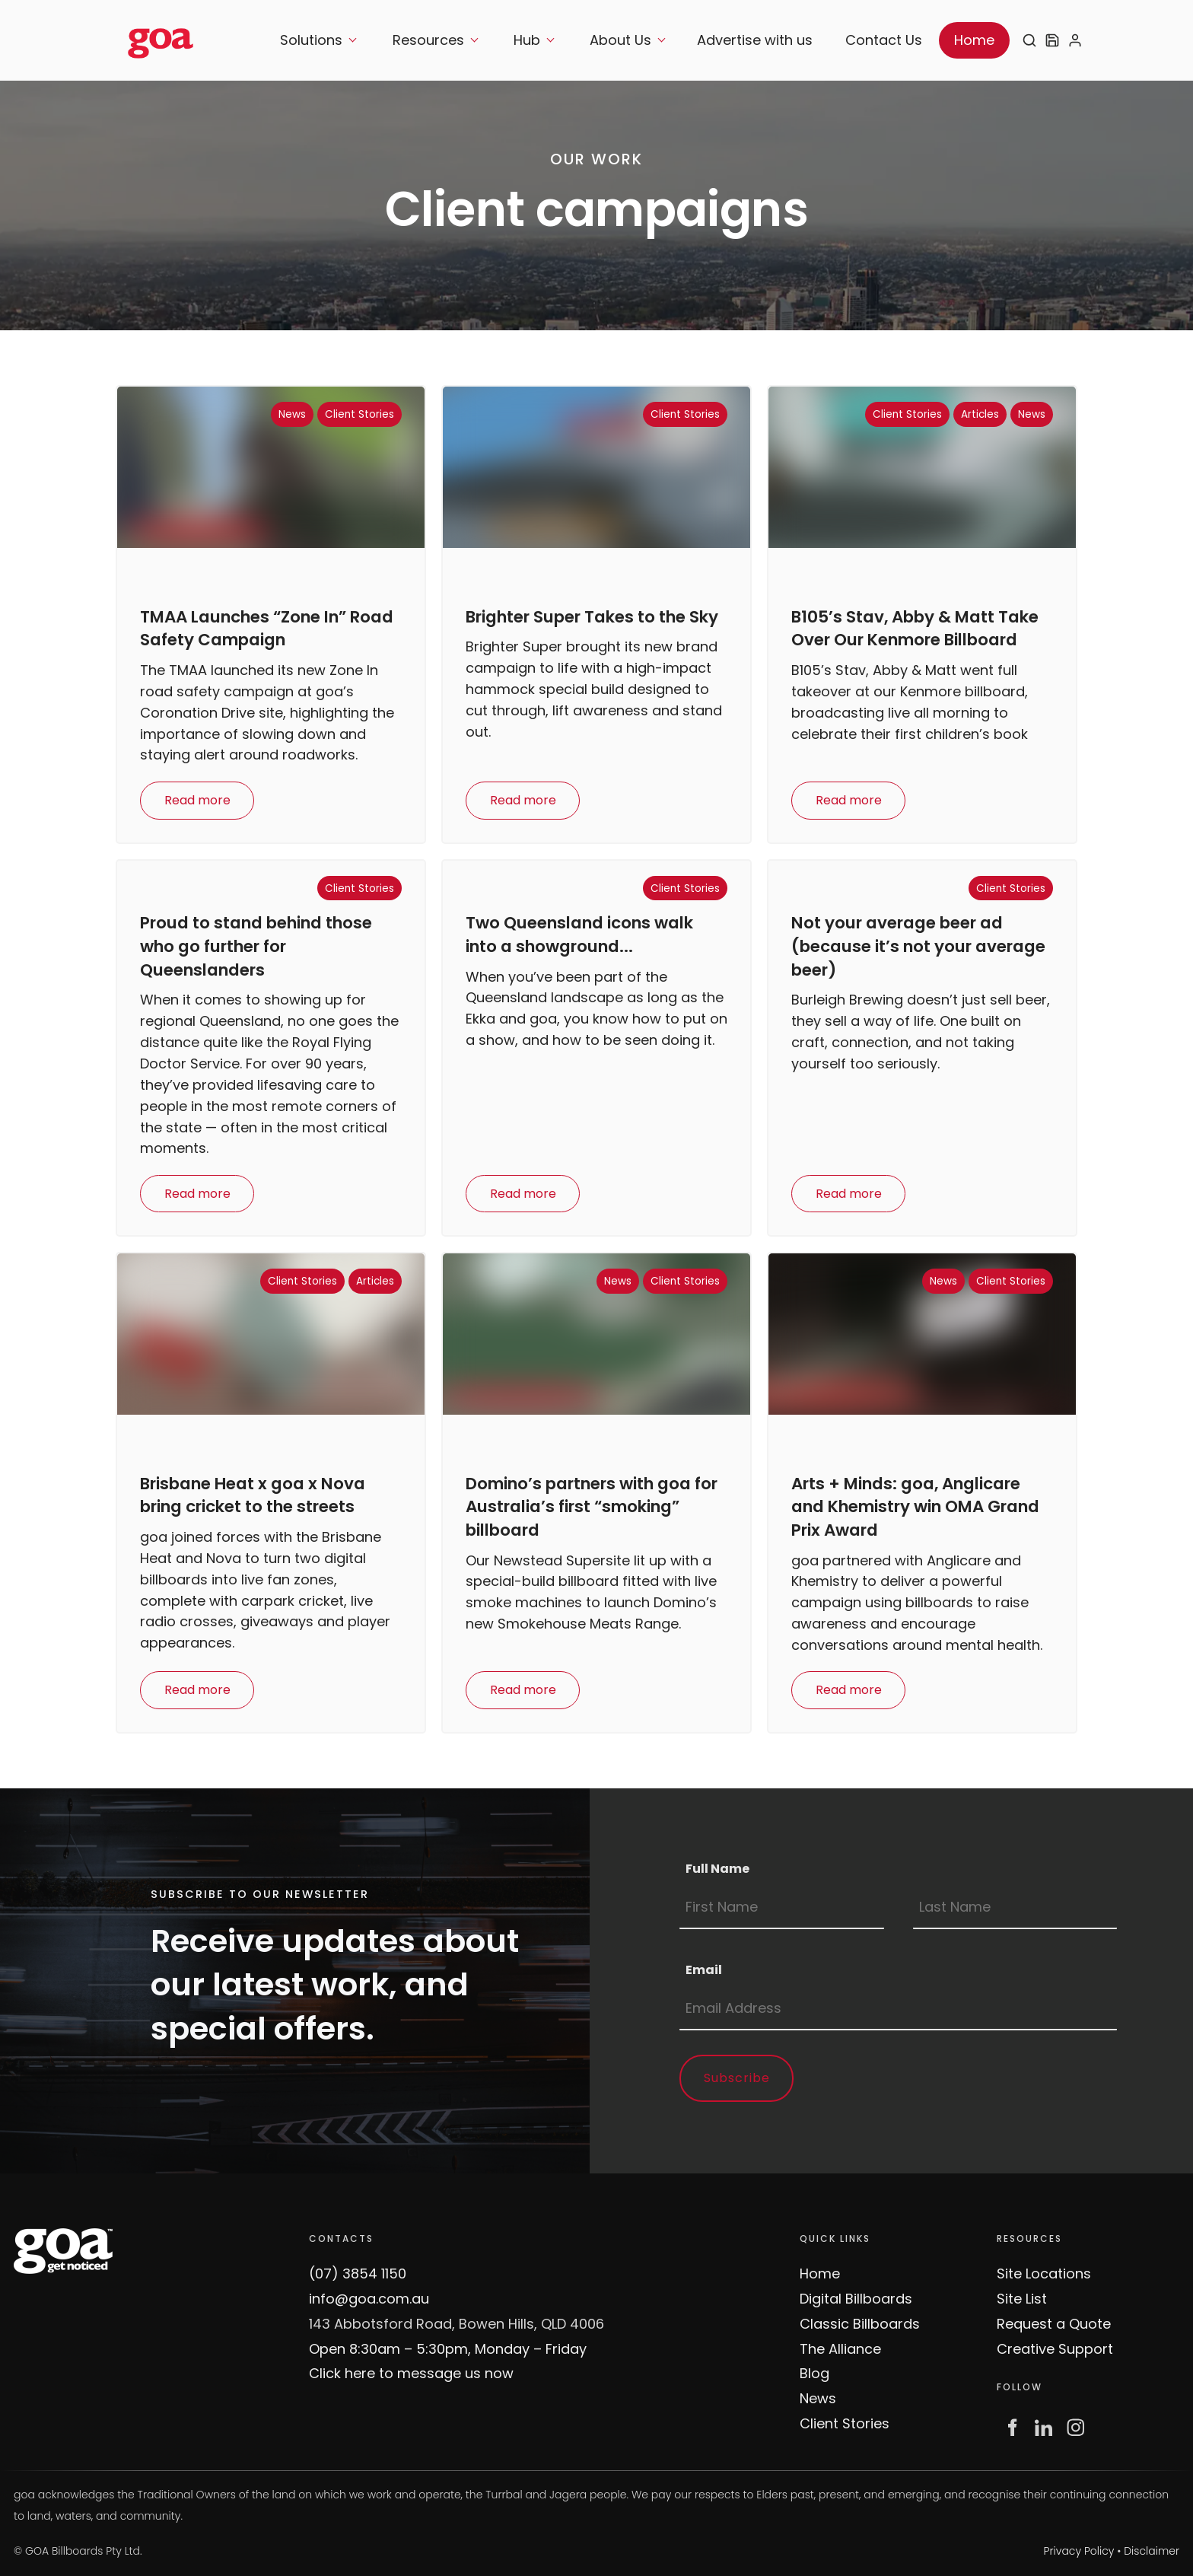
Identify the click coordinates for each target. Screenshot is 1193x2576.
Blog (814, 2373)
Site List (1022, 2298)
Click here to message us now (411, 2373)
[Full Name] (781, 1908)
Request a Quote (1054, 2323)
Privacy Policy (1079, 2550)
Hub (527, 39)
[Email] (898, 2009)
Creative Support (1055, 2348)
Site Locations (1044, 2273)
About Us (620, 39)
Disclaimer (1151, 2550)
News (818, 2398)
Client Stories (844, 2423)
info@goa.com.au (369, 2298)
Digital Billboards (856, 2298)
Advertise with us (755, 39)
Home (974, 39)
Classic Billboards (860, 2323)
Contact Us (883, 39)
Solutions (311, 39)
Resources (428, 39)
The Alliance (840, 2348)
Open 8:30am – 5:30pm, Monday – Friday (448, 2348)
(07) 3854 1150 (357, 2273)
